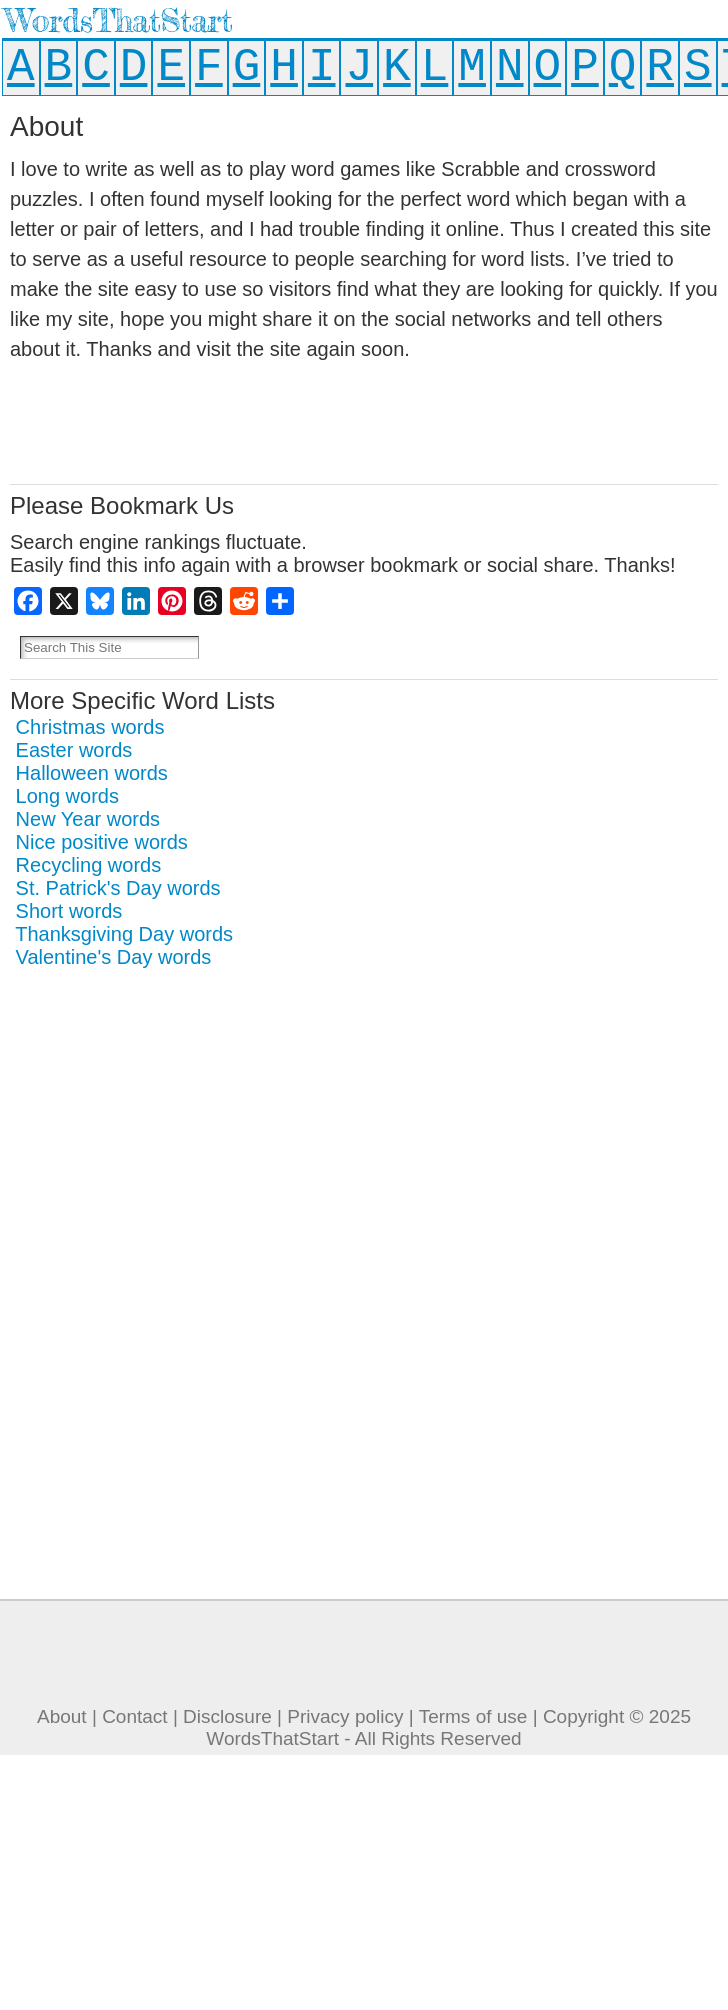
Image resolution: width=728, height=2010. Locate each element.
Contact (134, 1716)
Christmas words (90, 727)
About (62, 1716)
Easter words (74, 750)
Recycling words (89, 865)
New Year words (88, 819)
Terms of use (473, 1716)
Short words (69, 911)
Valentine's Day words (114, 957)
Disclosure (227, 1716)
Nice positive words (102, 842)
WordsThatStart (118, 20)
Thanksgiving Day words (124, 934)
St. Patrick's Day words (118, 888)
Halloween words (92, 773)
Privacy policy (345, 1716)
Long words (67, 796)
